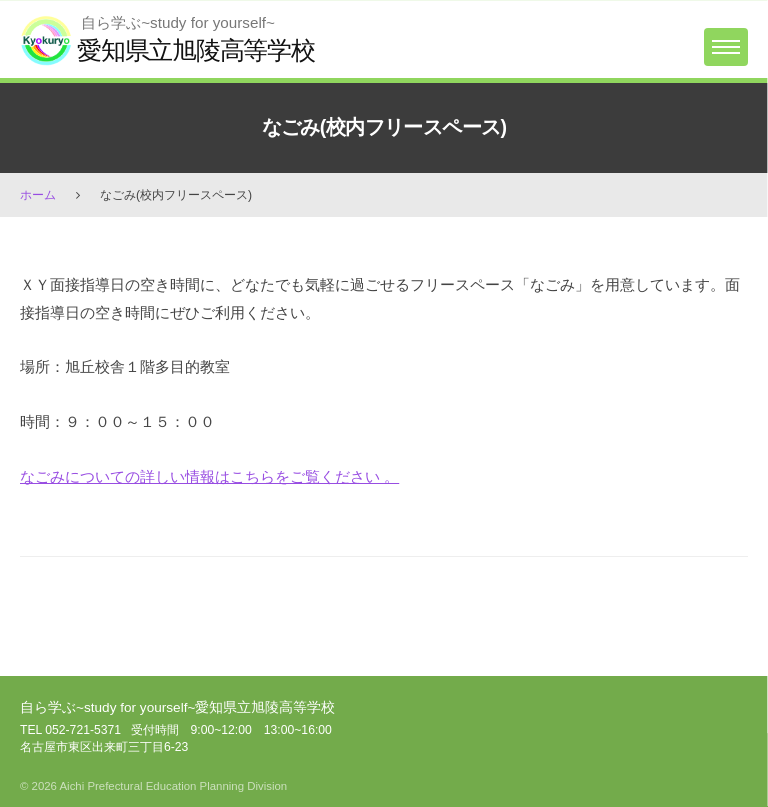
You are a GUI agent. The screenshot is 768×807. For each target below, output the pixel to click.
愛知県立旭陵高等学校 (196, 50)
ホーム (38, 195)
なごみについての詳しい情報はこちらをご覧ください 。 (209, 476)
